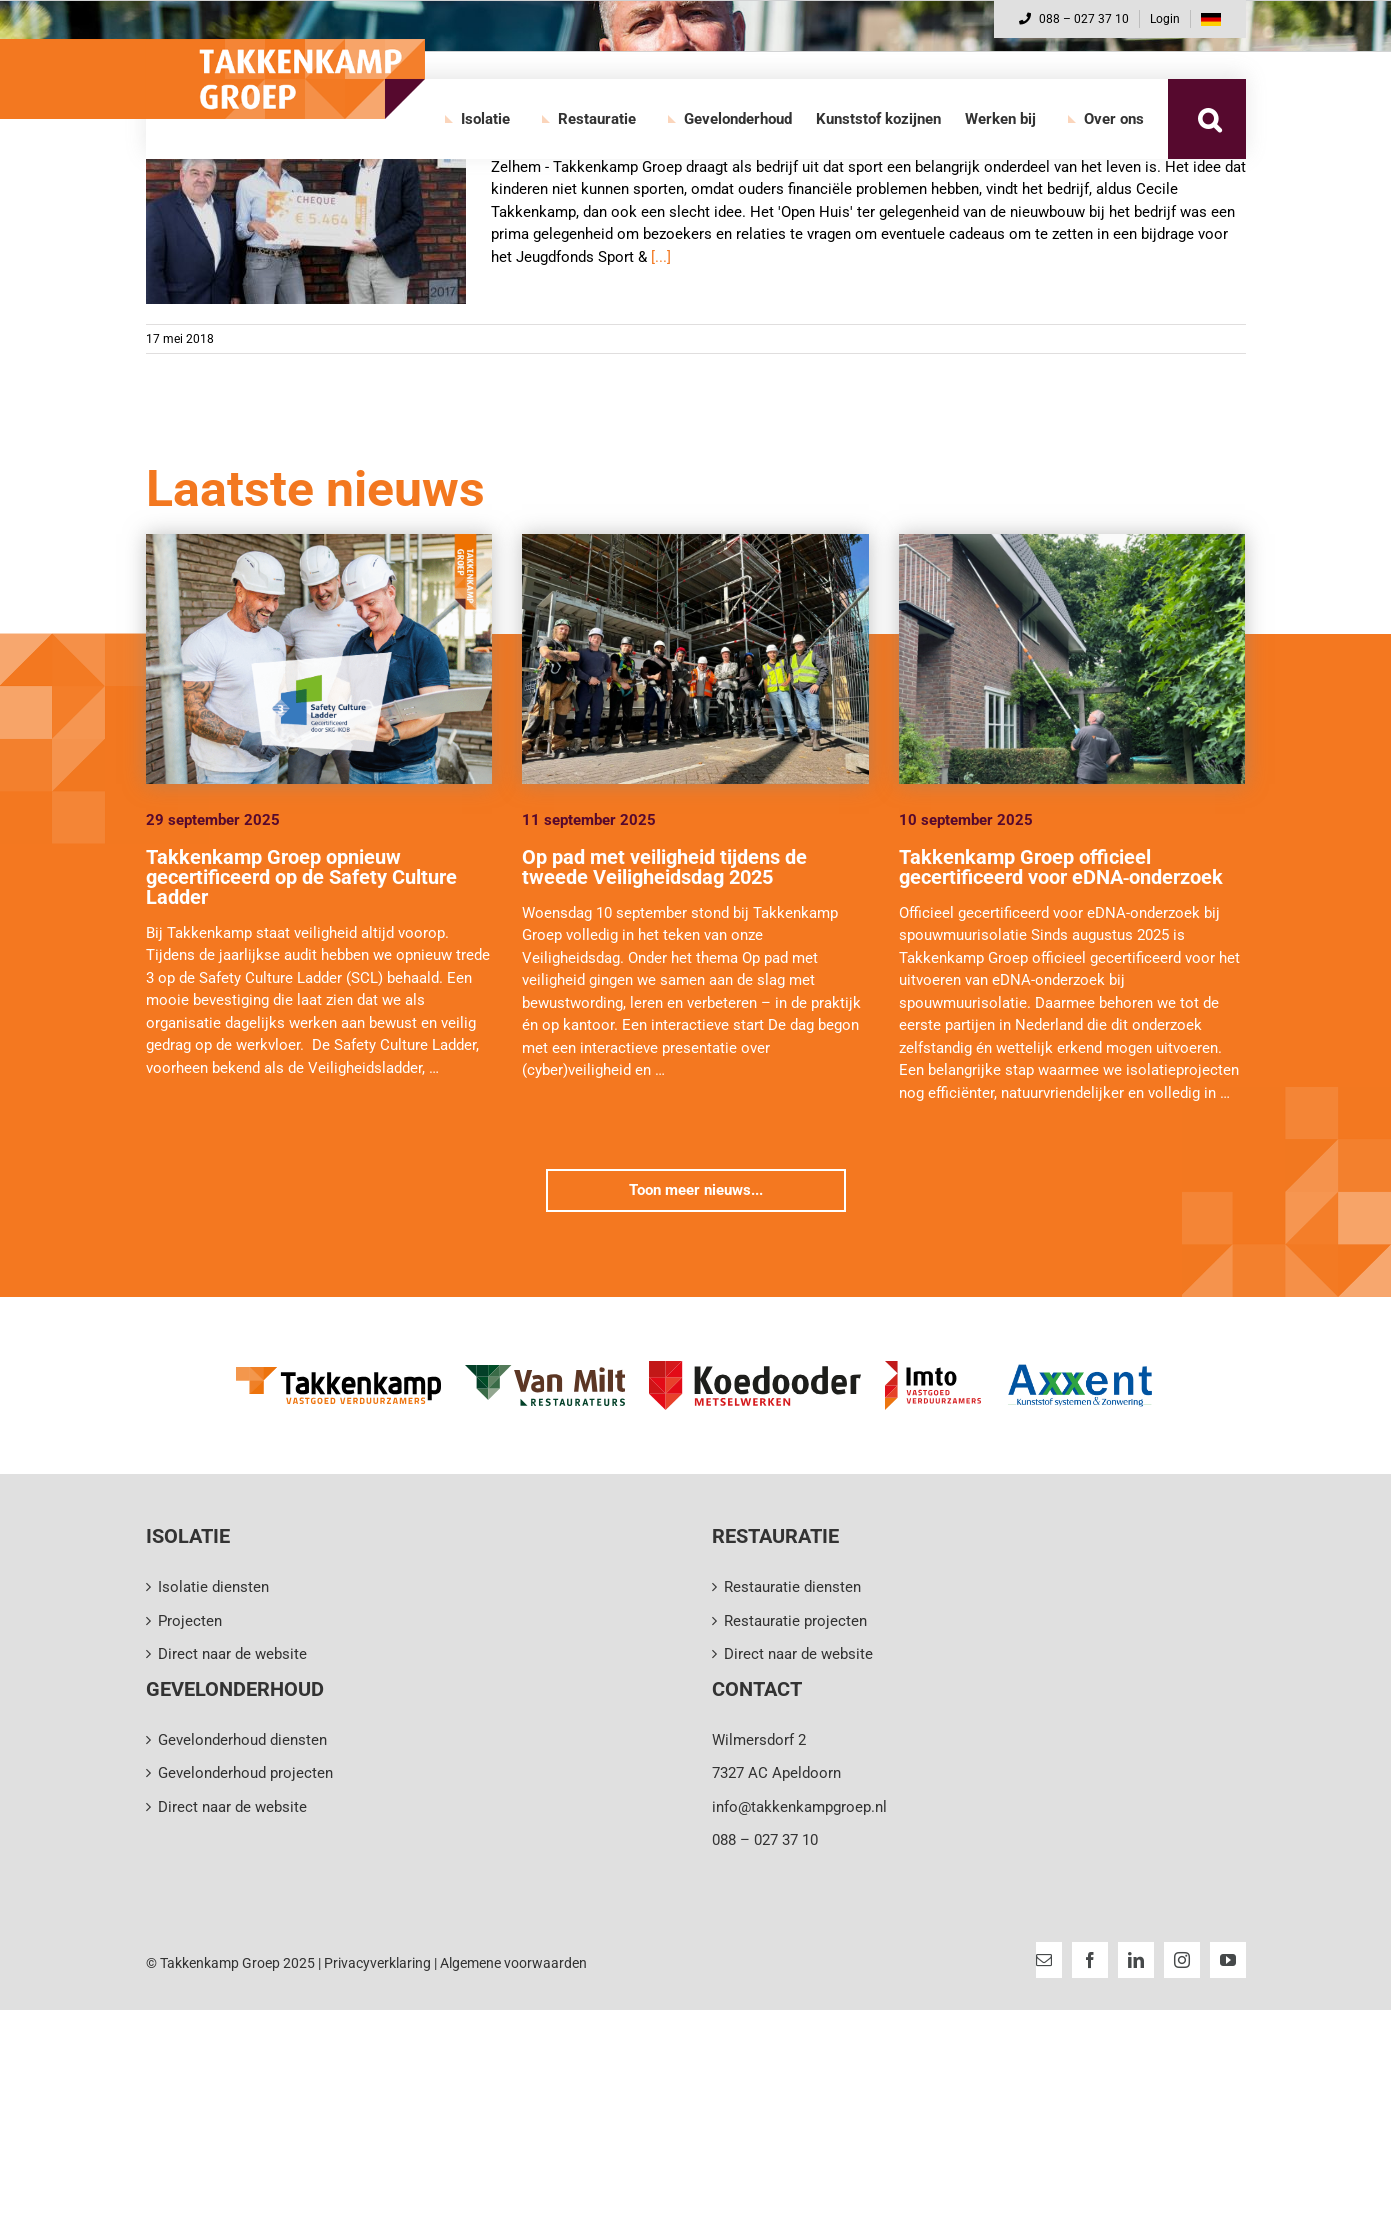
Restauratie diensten (792, 1587)
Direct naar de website (232, 1654)
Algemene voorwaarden (513, 1963)
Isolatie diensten (213, 1587)
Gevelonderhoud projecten (245, 1773)
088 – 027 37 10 (1074, 19)
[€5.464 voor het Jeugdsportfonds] (306, 203)
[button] (1210, 119)
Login (1165, 19)
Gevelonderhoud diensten (242, 1740)
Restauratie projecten (795, 1621)
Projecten (190, 1621)
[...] (661, 257)
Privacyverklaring (377, 1963)
